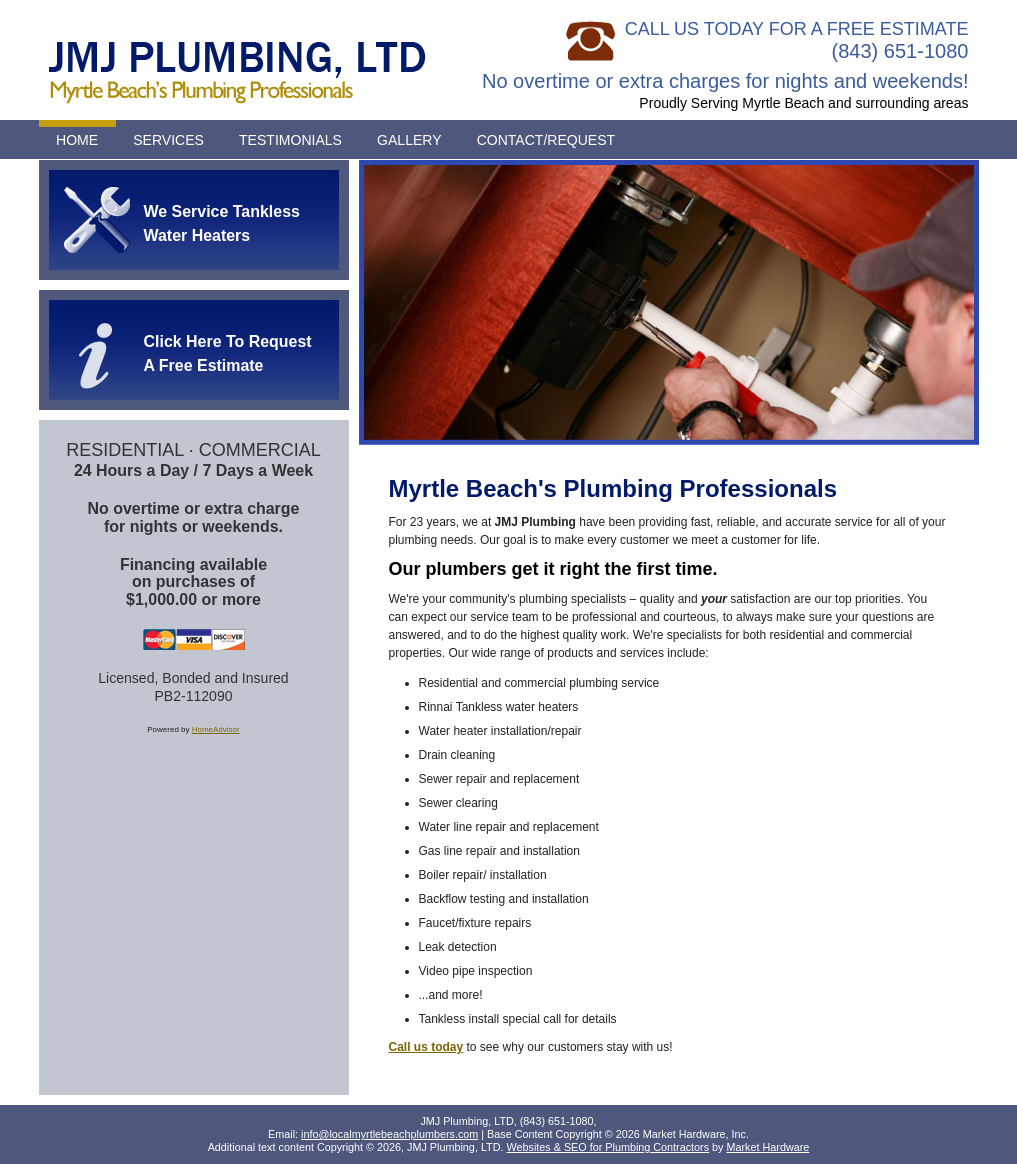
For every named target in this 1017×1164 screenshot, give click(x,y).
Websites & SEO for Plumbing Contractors (607, 1147)
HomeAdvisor (216, 729)
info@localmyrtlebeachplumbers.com (389, 1134)
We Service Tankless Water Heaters (222, 223)
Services (168, 140)
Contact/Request (546, 140)
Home (77, 140)
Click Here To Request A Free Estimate (228, 353)
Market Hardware (768, 1147)
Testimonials (290, 140)
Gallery (409, 140)
